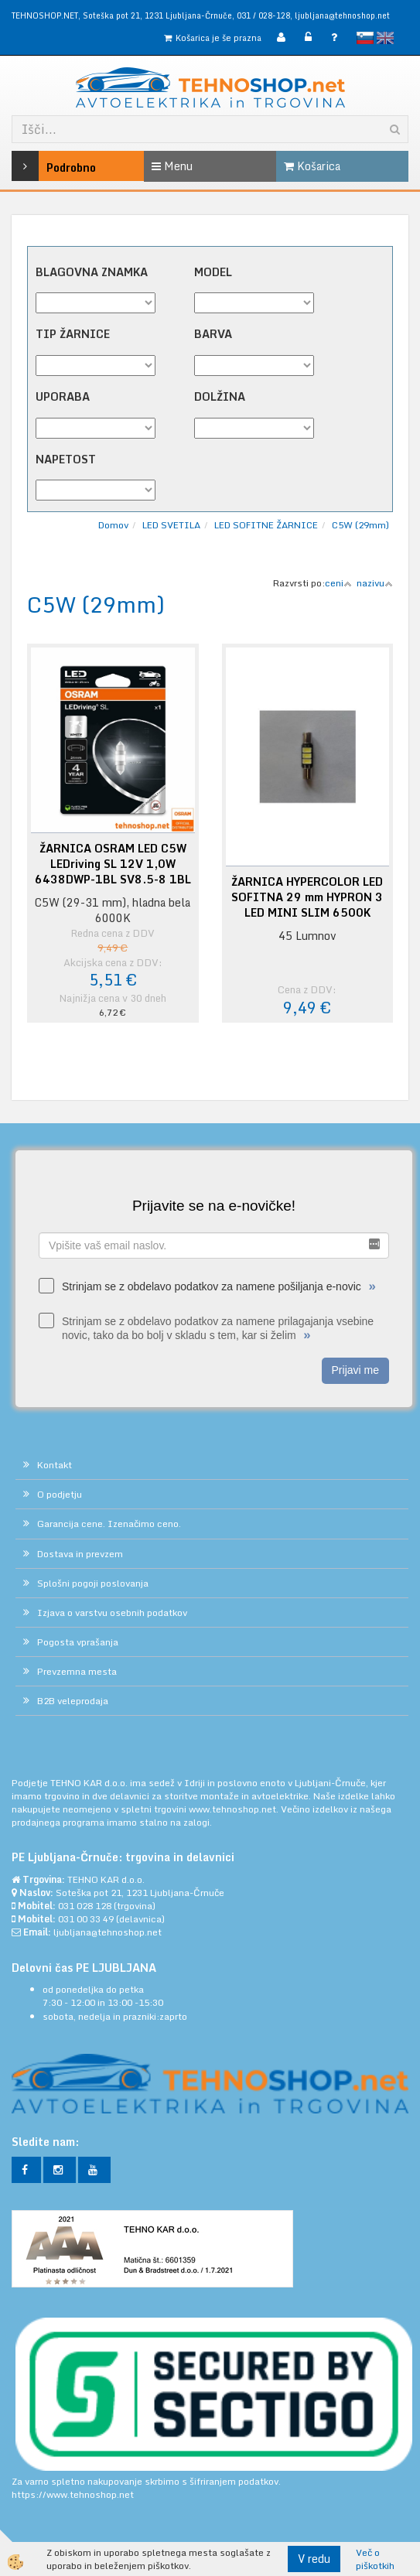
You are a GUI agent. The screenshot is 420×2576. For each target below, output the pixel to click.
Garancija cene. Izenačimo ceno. (109, 1523)
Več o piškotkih (375, 2559)
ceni (338, 583)
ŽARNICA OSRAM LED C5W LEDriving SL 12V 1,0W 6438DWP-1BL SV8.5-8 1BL (113, 864)
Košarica (312, 166)
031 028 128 (84, 1905)
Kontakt (54, 1464)
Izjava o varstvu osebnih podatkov (112, 1612)
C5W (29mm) (360, 525)
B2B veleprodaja (72, 1700)
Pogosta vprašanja (77, 1642)
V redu (314, 2558)
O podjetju (59, 1494)
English (385, 38)
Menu (172, 166)
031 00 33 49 (86, 1919)
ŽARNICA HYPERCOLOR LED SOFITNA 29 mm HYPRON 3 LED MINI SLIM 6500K (307, 897)
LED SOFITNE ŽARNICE (266, 525)
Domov (113, 525)
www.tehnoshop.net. (235, 1809)
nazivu (375, 583)
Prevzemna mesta (77, 1671)
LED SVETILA (171, 525)
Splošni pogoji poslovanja (93, 1583)
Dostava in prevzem (80, 1553)
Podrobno (38, 166)
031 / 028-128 (263, 15)
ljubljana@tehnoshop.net (342, 15)
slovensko (365, 38)
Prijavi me (355, 1370)
